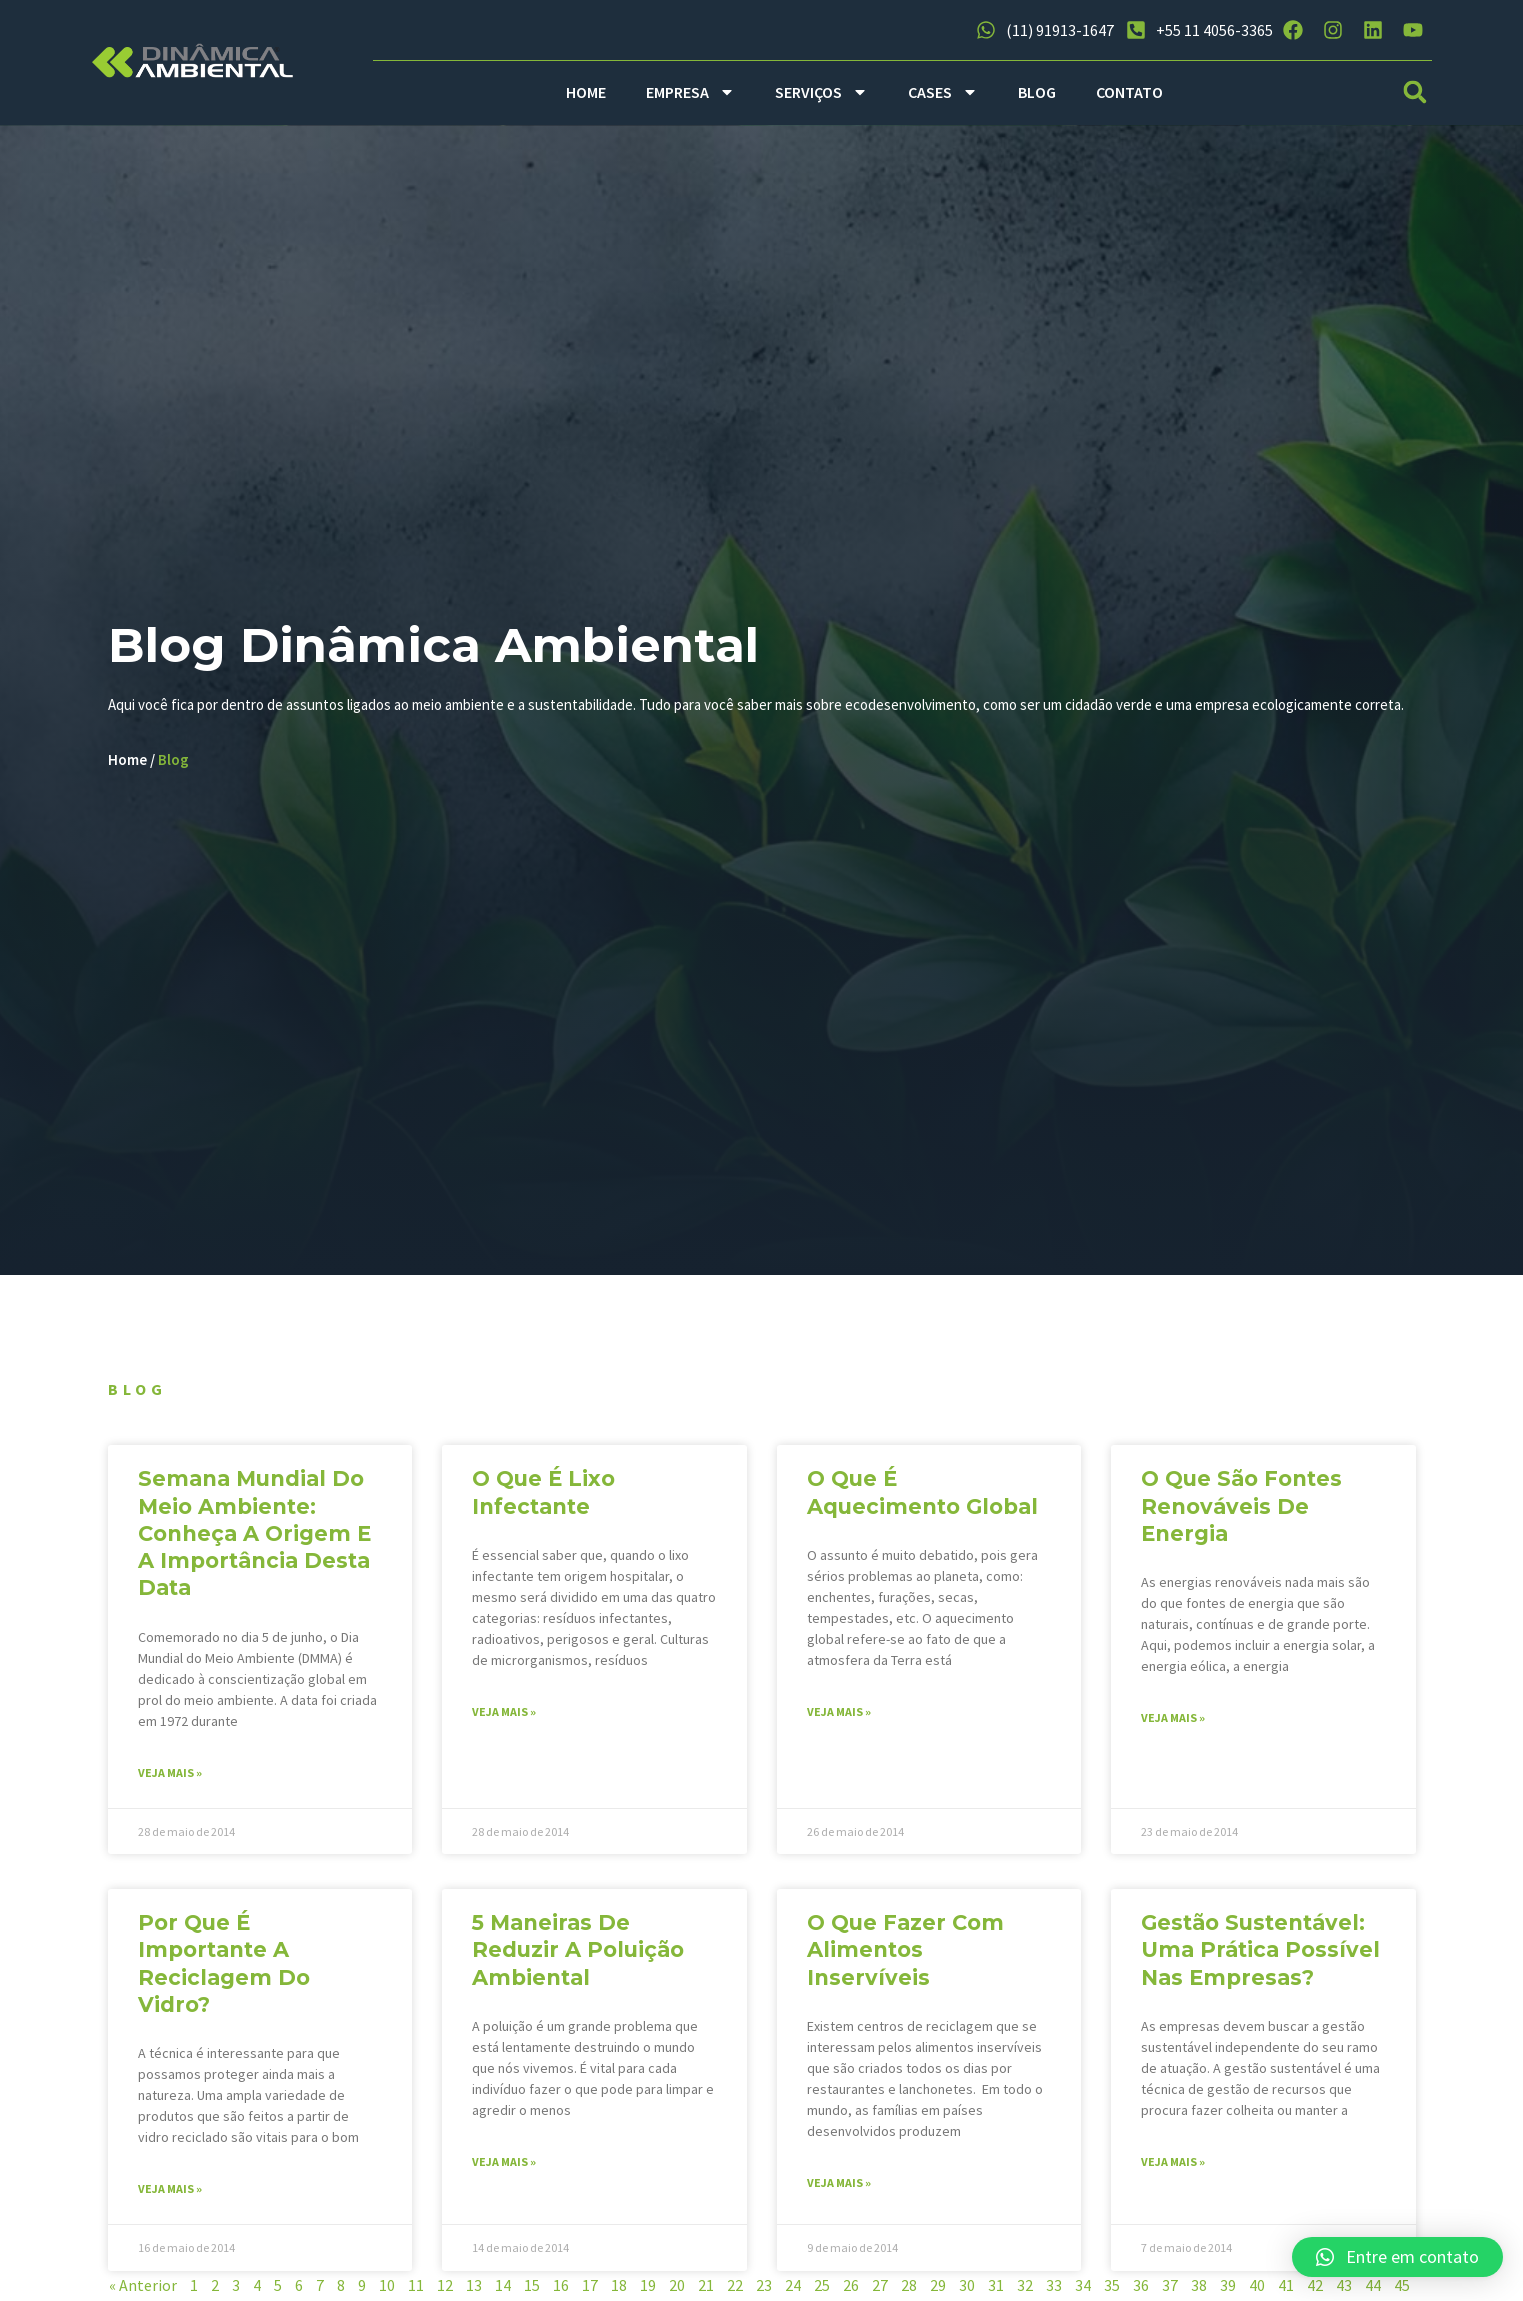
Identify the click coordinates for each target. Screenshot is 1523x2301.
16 (561, 2291)
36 (1141, 2291)
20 (677, 2291)
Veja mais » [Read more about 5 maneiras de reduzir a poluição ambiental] (504, 2167)
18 (619, 2291)
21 (706, 2291)
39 (1228, 2291)
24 (793, 2291)
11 (416, 2291)
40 (1257, 2291)
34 (1083, 2291)
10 (387, 2291)
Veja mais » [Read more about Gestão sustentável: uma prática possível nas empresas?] (1173, 2167)
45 (1402, 2291)
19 (648, 2291)
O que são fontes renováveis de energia (1241, 1512)
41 (1286, 2291)
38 (1199, 2291)
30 (967, 2291)
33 (1054, 2291)
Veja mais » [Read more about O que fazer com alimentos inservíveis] (839, 2188)
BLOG (1037, 92)
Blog (178, 775)
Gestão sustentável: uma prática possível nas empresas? (1260, 1956)
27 (880, 2291)
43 (1344, 2291)
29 (938, 2291)
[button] (1414, 92)
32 (1025, 2291)
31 (996, 2291)
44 (1373, 2291)
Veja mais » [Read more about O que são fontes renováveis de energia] (1173, 1723)
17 (590, 2291)
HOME (586, 92)
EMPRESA (690, 92)
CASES (943, 92)
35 (1112, 2291)
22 (735, 2291)
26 (851, 2291)
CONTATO (1129, 92)
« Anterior (143, 2291)
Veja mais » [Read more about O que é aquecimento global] (839, 1717)
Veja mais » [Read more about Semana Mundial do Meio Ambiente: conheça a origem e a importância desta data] (170, 1778)
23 (764, 2291)
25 (822, 2291)
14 (503, 2291)
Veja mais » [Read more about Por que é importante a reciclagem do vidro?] (170, 2194)
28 (909, 2291)
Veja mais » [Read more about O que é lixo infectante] (504, 1717)
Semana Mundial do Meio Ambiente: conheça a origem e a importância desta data (254, 1539)
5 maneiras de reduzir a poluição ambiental (578, 1956)
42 (1315, 2291)
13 (474, 2291)
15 (532, 2291)
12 (445, 2291)
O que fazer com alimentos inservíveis (905, 1956)
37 (1170, 2291)
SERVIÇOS (821, 92)
